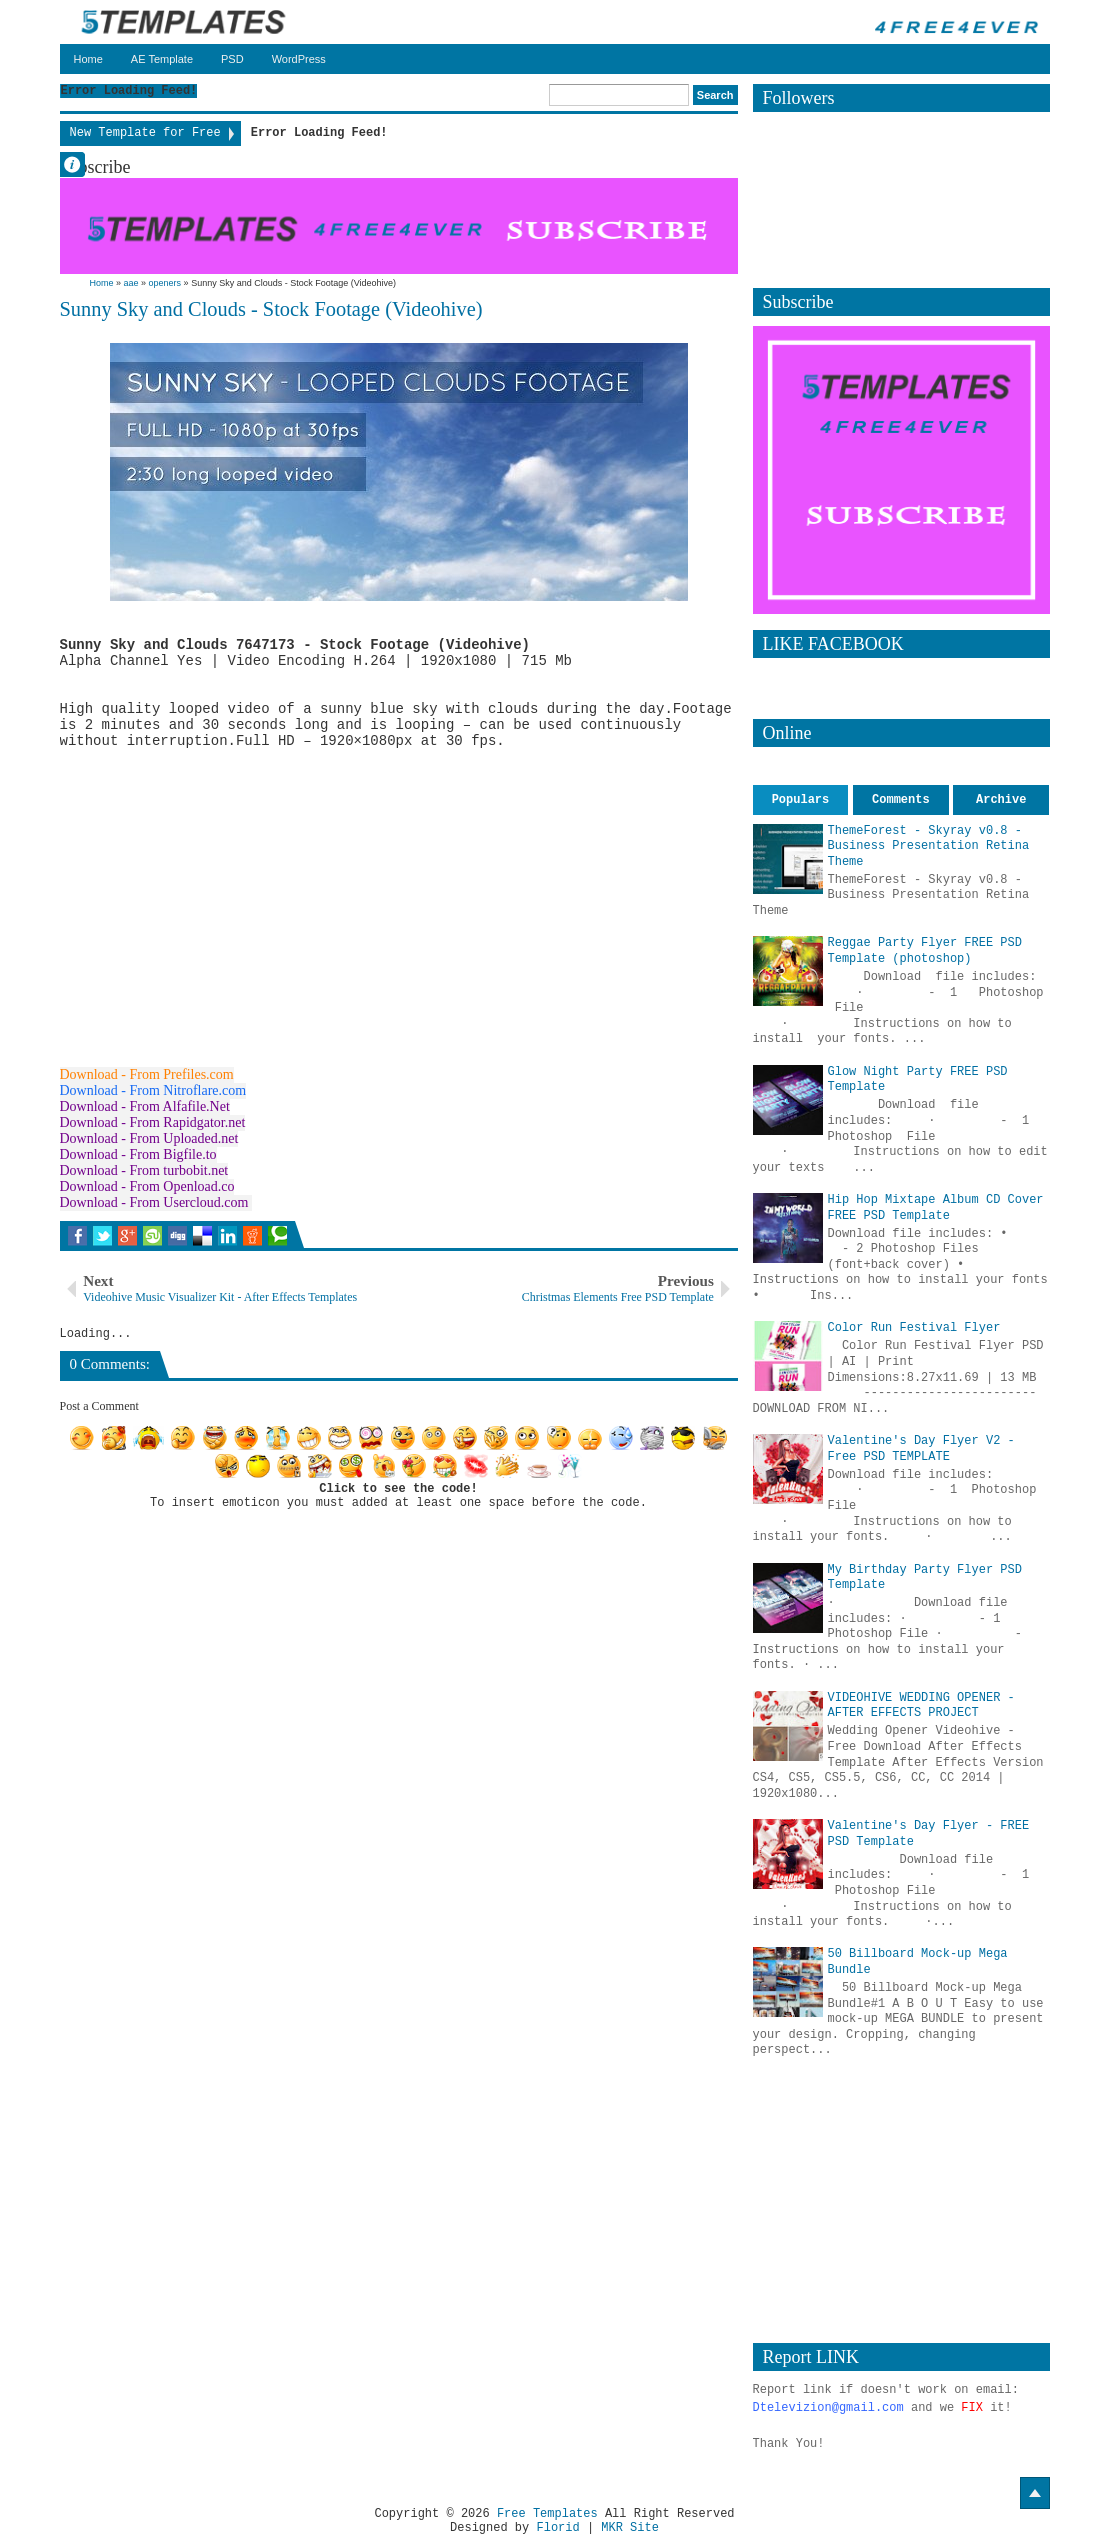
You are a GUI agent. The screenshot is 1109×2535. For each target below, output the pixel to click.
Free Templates (547, 2514)
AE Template (162, 59)
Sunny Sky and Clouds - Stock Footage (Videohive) (271, 309)
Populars (801, 800)
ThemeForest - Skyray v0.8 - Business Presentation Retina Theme (929, 846)
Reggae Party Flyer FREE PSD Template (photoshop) (925, 951)
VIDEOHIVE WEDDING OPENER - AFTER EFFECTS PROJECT (921, 1706)
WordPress (299, 59)
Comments (901, 800)
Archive (1001, 800)
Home (88, 59)
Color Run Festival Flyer (914, 1328)
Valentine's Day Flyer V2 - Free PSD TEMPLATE (921, 1449)
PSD (232, 59)
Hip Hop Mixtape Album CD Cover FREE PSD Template (936, 1208)
